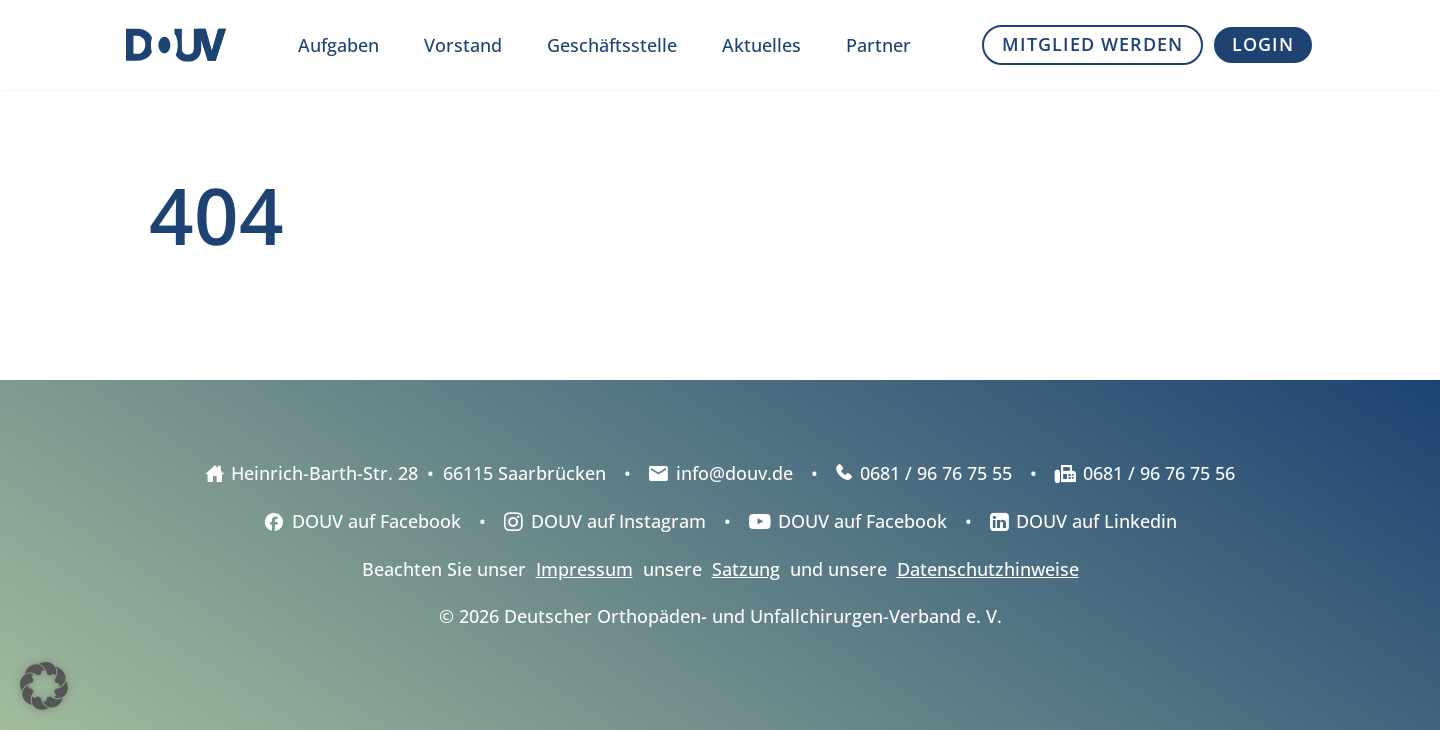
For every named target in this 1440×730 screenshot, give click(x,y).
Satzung (746, 569)
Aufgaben (338, 45)
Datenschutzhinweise (988, 569)
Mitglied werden (1092, 44)
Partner (878, 45)
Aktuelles (761, 45)
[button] (44, 686)
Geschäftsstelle (612, 45)
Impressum (584, 569)
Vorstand (463, 45)
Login (1263, 44)
